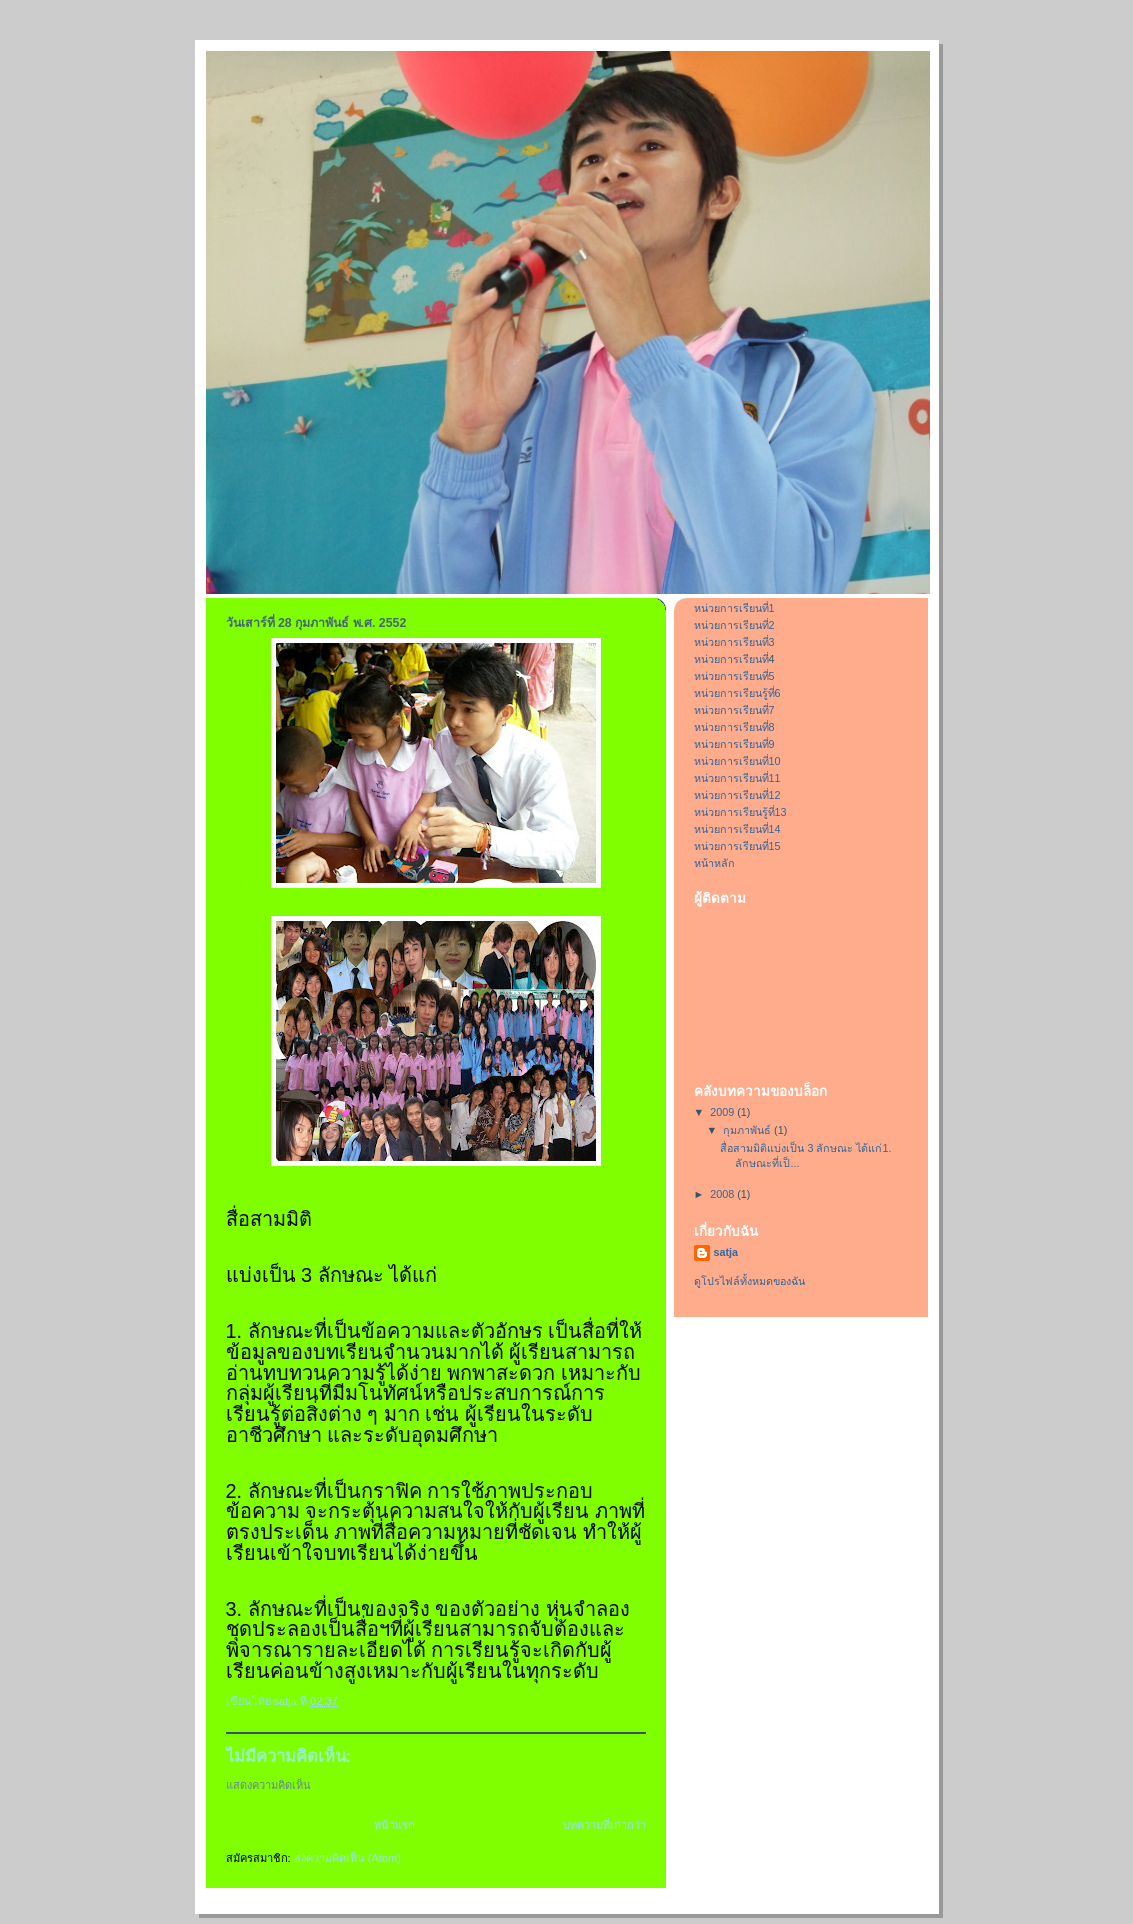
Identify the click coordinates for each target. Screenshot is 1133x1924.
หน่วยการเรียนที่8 (734, 727)
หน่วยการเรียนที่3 (734, 642)
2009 (723, 1112)
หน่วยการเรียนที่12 (737, 795)
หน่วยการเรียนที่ (731, 659)
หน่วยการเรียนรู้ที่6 (737, 693)
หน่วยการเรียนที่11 (737, 778)
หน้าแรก (394, 1825)
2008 (723, 1194)
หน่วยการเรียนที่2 (734, 625)
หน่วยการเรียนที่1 (734, 608)
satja (726, 1252)
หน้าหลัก (714, 863)
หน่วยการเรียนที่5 (734, 676)
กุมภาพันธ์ (748, 1130)
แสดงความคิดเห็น (268, 1785)
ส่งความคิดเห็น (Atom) (347, 1858)
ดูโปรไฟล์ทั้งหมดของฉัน (749, 1281)
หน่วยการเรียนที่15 (737, 846)
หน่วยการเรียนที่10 (737, 761)
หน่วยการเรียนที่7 (734, 710)
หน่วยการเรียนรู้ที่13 (740, 812)
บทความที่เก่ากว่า (604, 1825)
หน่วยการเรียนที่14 (737, 829)
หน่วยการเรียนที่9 (734, 744)
